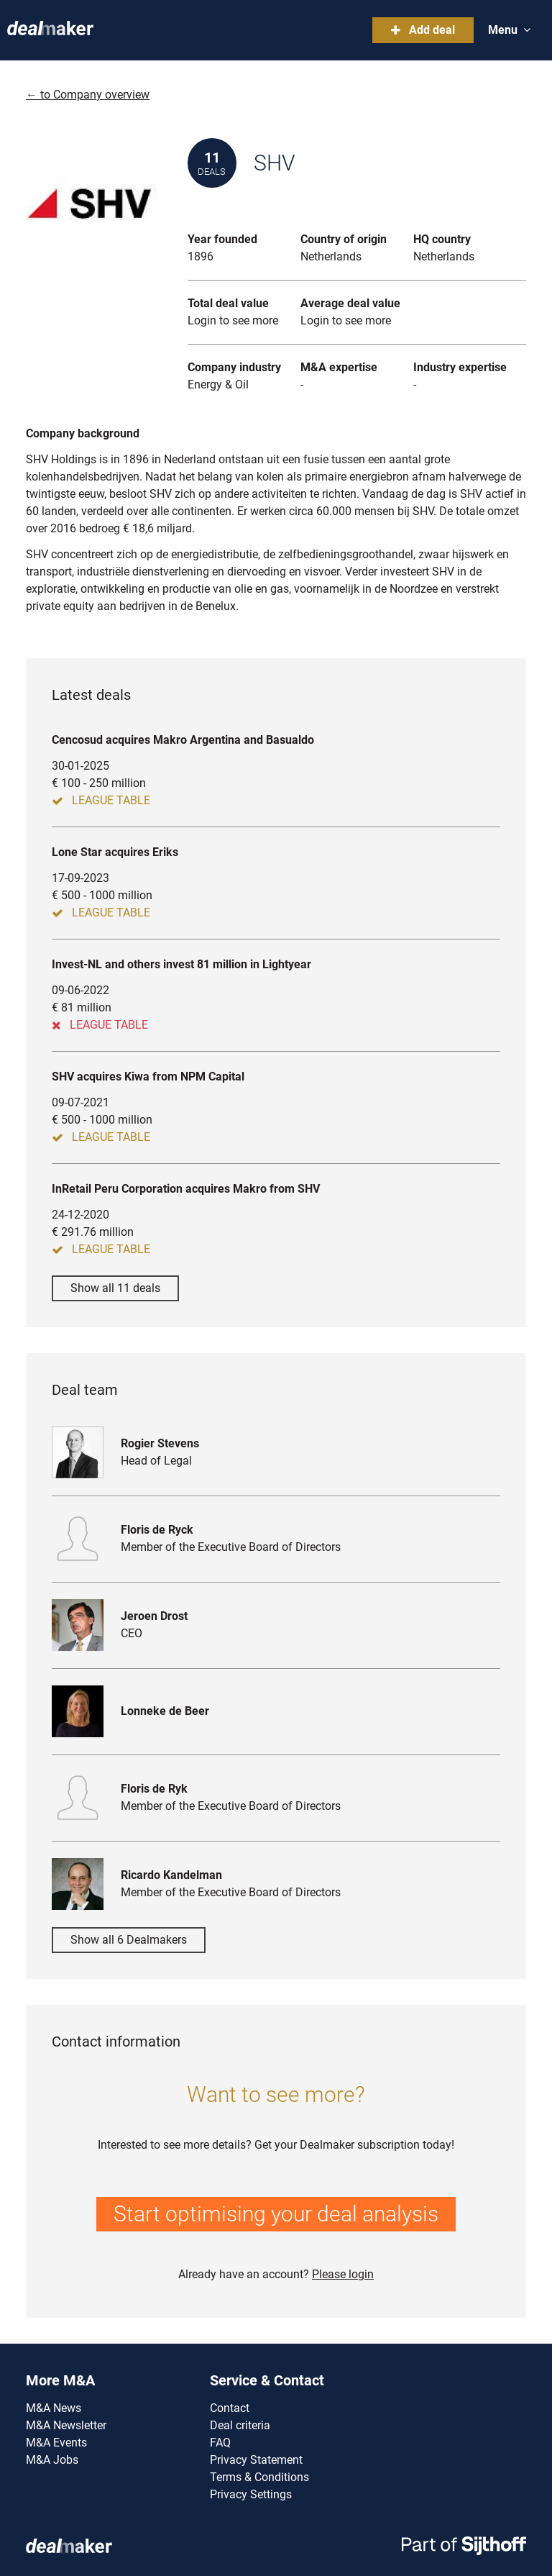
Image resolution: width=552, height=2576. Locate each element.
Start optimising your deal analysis (276, 2213)
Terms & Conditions (259, 2477)
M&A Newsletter (66, 2425)
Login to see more (233, 320)
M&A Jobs (52, 2460)
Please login (343, 2274)
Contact (229, 2408)
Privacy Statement (256, 2460)
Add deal (423, 30)
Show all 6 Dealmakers (128, 1940)
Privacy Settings (251, 2494)
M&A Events (56, 2442)
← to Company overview (88, 94)
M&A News (53, 2408)
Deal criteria (240, 2425)
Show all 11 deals (115, 1288)
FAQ (220, 2442)
